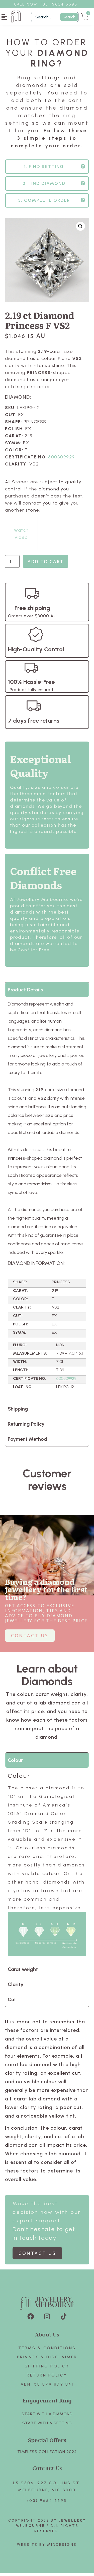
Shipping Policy (47, 2368)
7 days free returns (33, 723)
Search (69, 17)
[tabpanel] (47, 1202)
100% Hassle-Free (31, 684)
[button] (4, 17)
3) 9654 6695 (62, 4)
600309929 (61, 459)
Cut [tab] (12, 2002)
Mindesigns (62, 2547)
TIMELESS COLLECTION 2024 (47, 2454)
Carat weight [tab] (23, 1972)
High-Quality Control (36, 652)
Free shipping (32, 610)
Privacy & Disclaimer (47, 2359)
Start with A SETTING (47, 2425)
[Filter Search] (54, 17)
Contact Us (47, 2470)
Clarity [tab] (15, 1987)
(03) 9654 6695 (47, 2503)
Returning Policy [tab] (26, 1427)
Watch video (21, 536)
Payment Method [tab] (27, 1442)
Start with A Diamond (47, 2416)
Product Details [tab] (25, 992)
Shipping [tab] (18, 1412)
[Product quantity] (12, 564)
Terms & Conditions (47, 2350)
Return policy (47, 2378)
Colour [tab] (15, 1763)
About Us (47, 2337)
